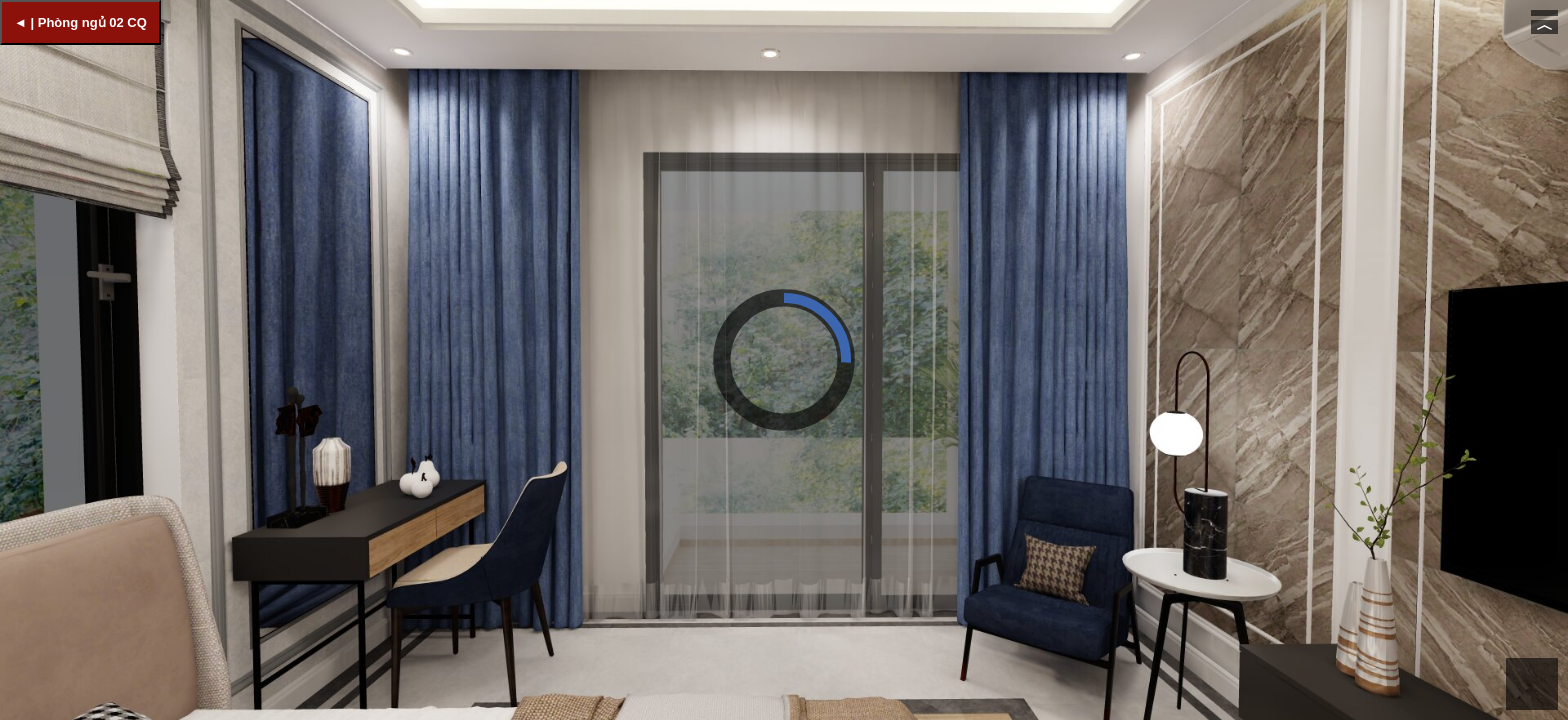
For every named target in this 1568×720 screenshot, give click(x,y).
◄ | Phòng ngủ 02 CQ (80, 22)
